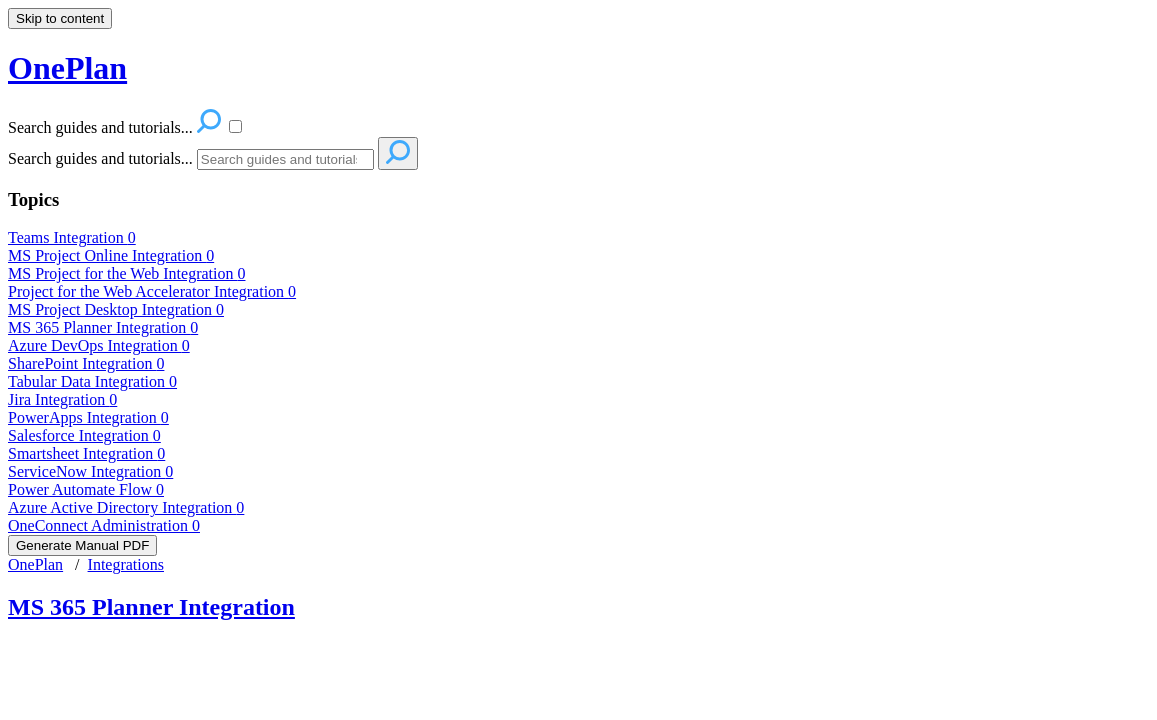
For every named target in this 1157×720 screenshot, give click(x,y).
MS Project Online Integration (111, 255)
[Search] (285, 159)
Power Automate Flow (86, 489)
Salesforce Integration (84, 435)
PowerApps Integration (88, 417)
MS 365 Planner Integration (103, 327)
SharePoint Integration (86, 363)
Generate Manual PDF (82, 545)
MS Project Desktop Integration (116, 309)
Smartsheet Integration (86, 453)
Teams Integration (72, 237)
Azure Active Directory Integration (126, 507)
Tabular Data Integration (92, 381)
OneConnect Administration (104, 525)
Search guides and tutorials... (100, 158)
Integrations (126, 564)
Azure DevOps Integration (99, 345)
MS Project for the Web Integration (126, 273)
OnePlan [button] (67, 68)
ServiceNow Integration (90, 471)
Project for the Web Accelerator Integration (152, 291)
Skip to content (60, 18)
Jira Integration (62, 399)
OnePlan (35, 564)
